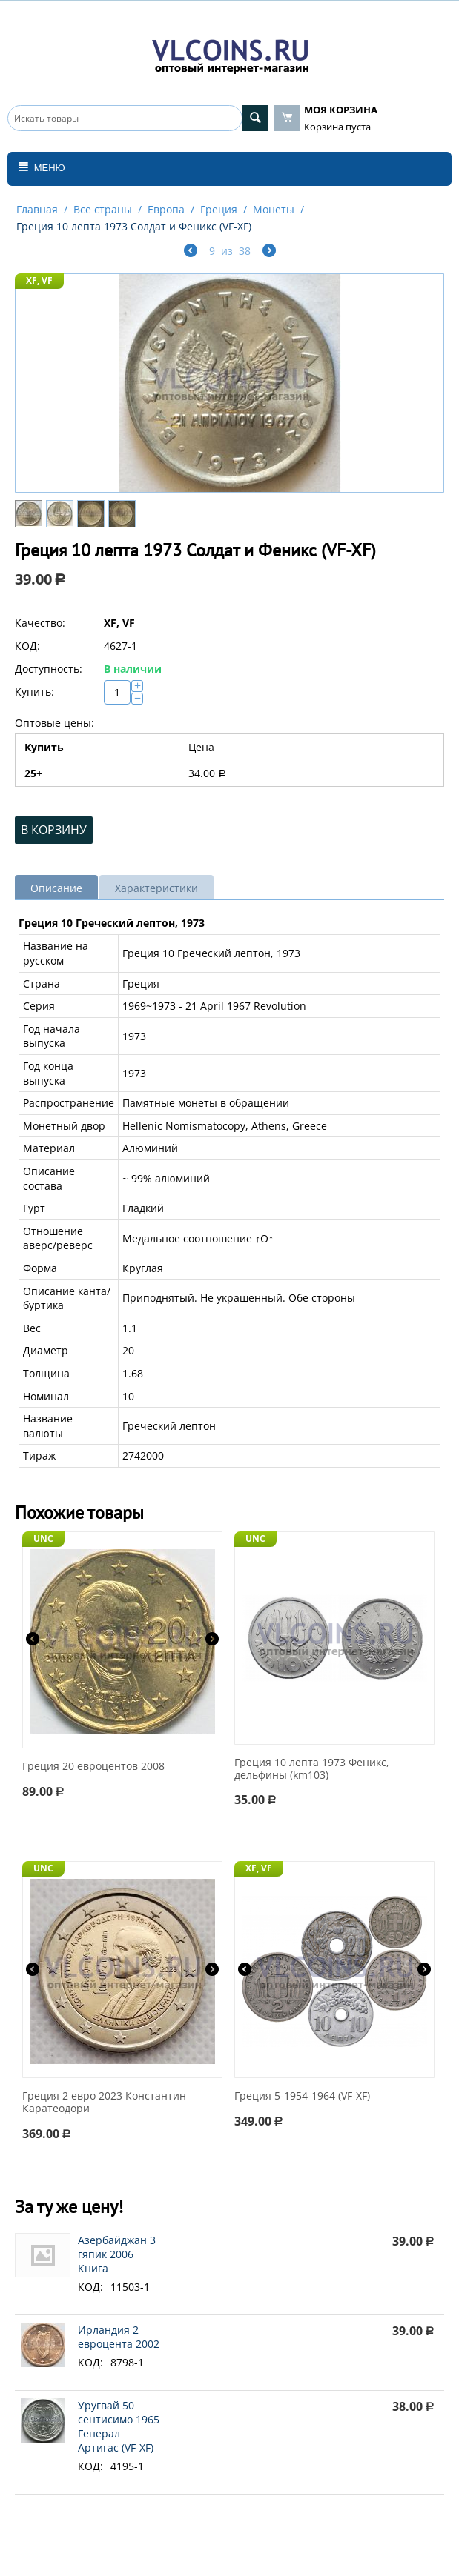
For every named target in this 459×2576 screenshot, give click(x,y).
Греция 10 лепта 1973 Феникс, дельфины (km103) (311, 1769)
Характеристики (156, 888)
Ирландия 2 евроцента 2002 (118, 2337)
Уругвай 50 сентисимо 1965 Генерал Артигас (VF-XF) (118, 2426)
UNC (43, 1538)
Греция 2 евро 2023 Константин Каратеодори (104, 2102)
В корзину (54, 830)
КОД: (27, 646)
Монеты (273, 209)
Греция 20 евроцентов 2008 (93, 1766)
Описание (56, 888)
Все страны (102, 209)
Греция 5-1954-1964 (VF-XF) (302, 2096)
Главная (37, 209)
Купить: (34, 692)
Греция (218, 209)
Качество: (40, 623)
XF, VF (39, 280)
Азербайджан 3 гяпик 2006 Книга (117, 2254)
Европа (166, 209)
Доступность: (48, 669)
